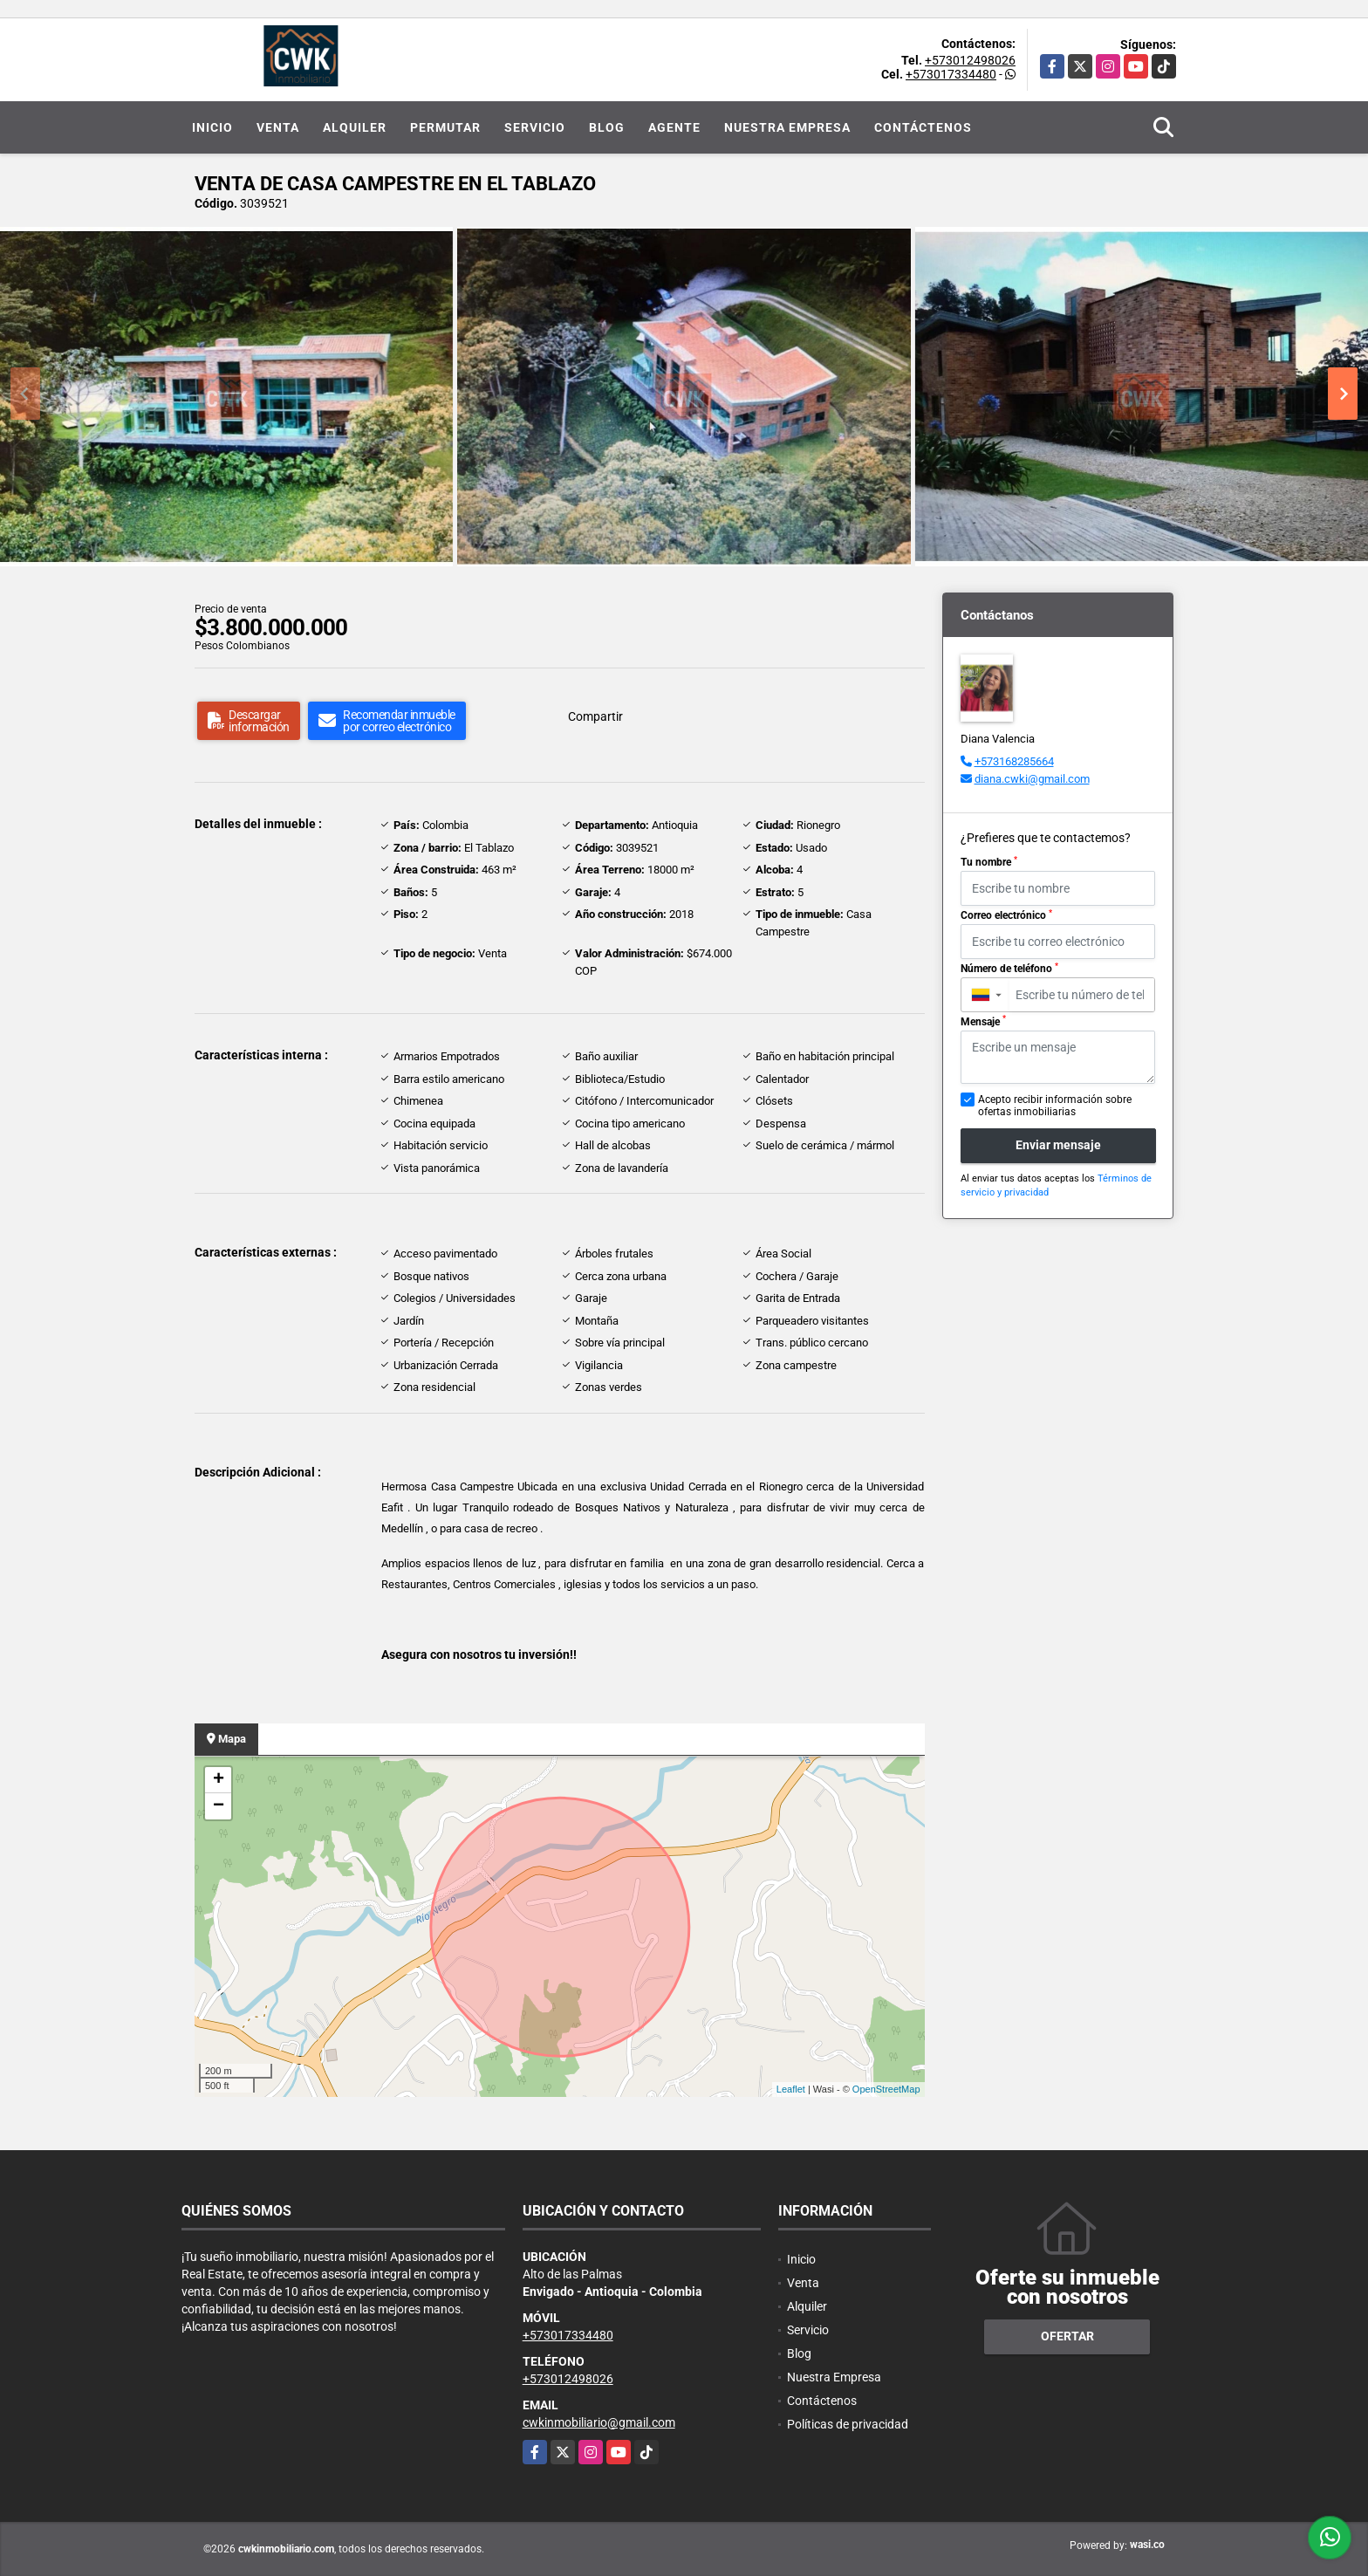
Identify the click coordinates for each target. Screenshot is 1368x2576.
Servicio (534, 127)
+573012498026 (970, 60)
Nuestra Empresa (787, 127)
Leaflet (790, 2089)
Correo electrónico (1006, 915)
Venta (277, 127)
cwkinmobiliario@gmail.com (599, 2422)
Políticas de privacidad (847, 2424)
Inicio (212, 127)
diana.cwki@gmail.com (1032, 778)
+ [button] (218, 1780)
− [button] (218, 1806)
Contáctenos (923, 127)
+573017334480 (951, 74)
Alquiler (354, 127)
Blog (607, 127)
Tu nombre (989, 862)
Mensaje (983, 1021)
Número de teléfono (1009, 969)
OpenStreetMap (886, 2089)
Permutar (445, 127)
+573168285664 (1014, 761)
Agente (674, 127)
